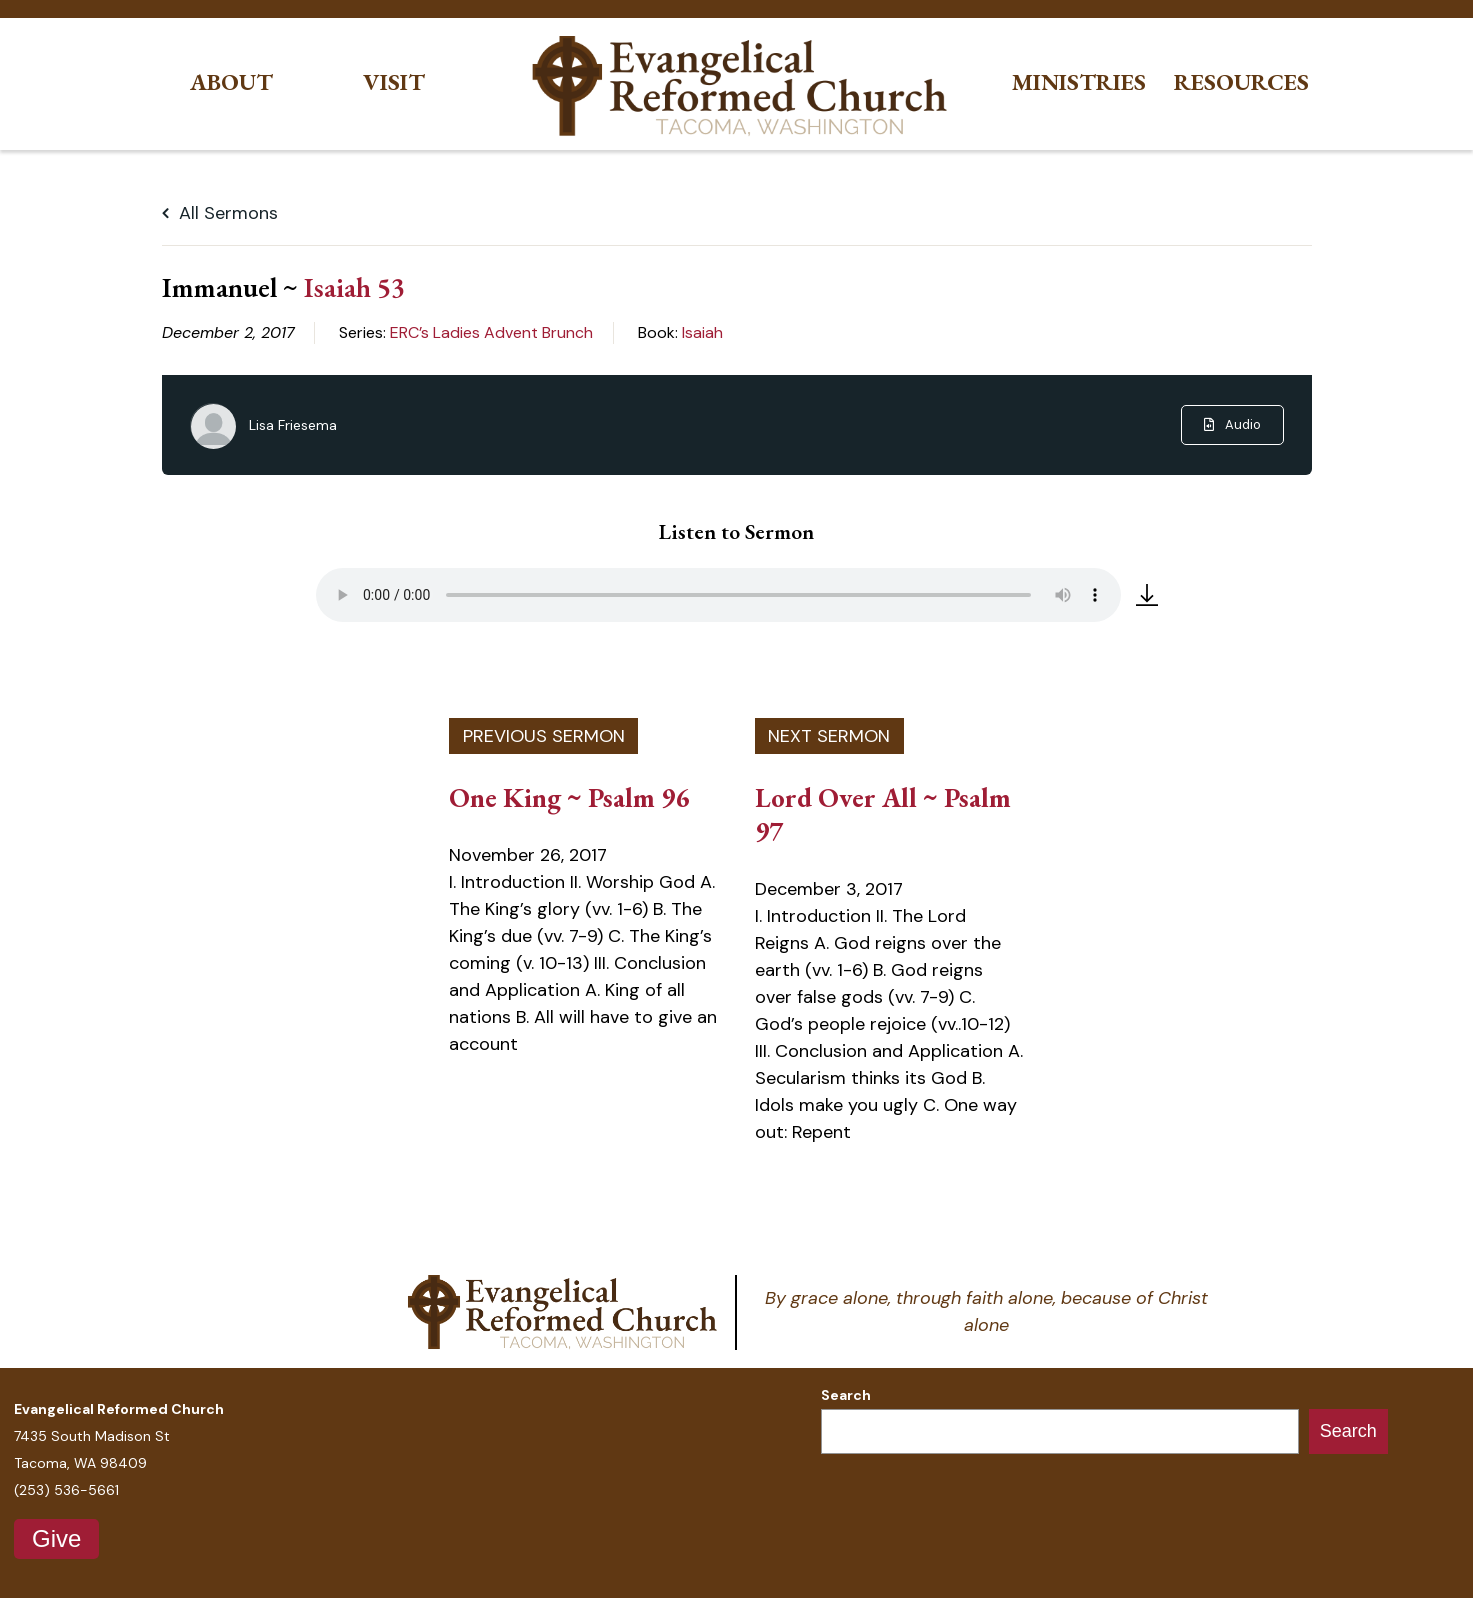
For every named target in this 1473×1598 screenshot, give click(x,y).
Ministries (1079, 82)
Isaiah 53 (354, 287)
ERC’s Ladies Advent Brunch (491, 332)
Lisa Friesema (293, 425)
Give (56, 1538)
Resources (1241, 82)
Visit (394, 82)
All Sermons (220, 213)
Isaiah (702, 332)
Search (846, 1395)
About (231, 82)
